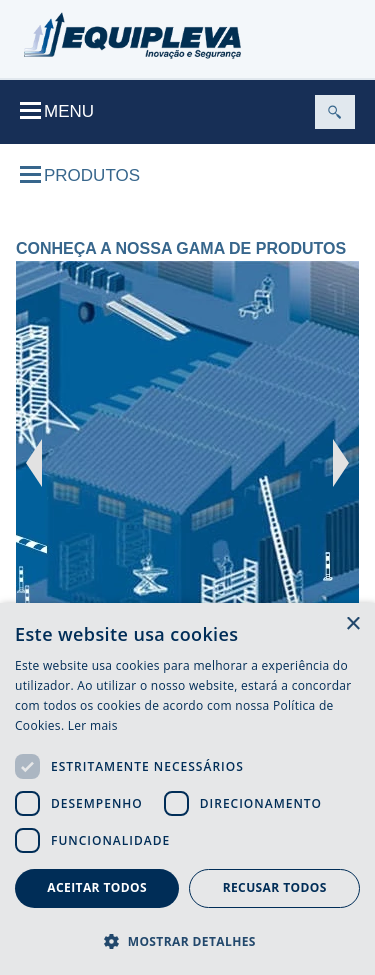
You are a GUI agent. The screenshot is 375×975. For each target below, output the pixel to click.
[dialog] (187, 789)
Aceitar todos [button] (97, 887)
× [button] (352, 624)
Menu (57, 111)
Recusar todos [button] (275, 887)
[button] (187, 940)
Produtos (80, 175)
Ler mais (93, 725)
